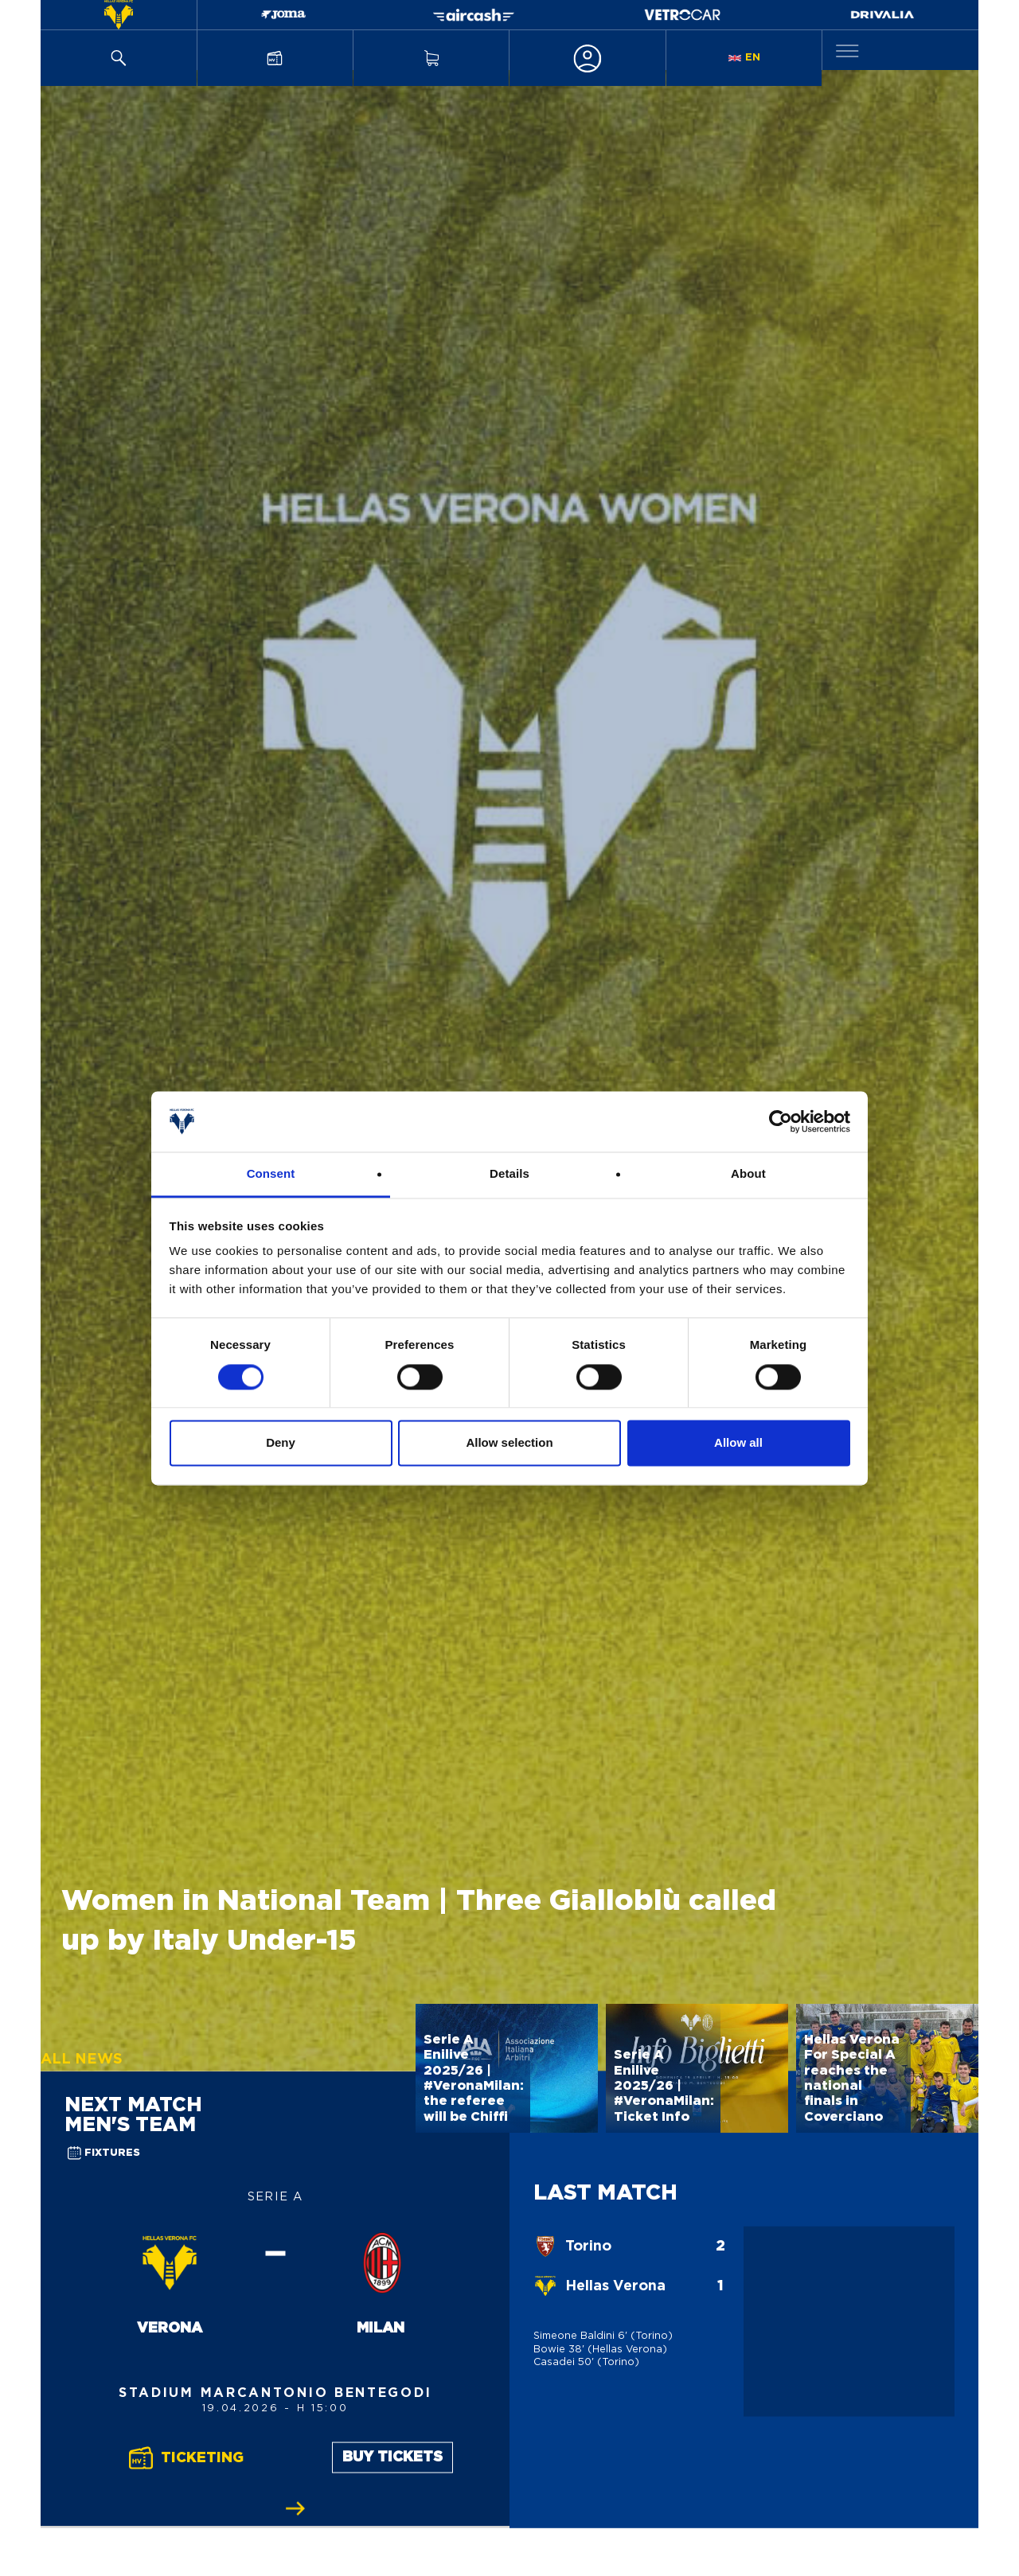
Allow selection (509, 1443)
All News (82, 2059)
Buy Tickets (392, 2457)
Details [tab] (509, 1174)
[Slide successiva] (295, 2508)
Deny (280, 1443)
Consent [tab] (271, 1174)
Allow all (738, 1443)
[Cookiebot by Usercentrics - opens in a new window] (780, 1121)
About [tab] (748, 1174)
